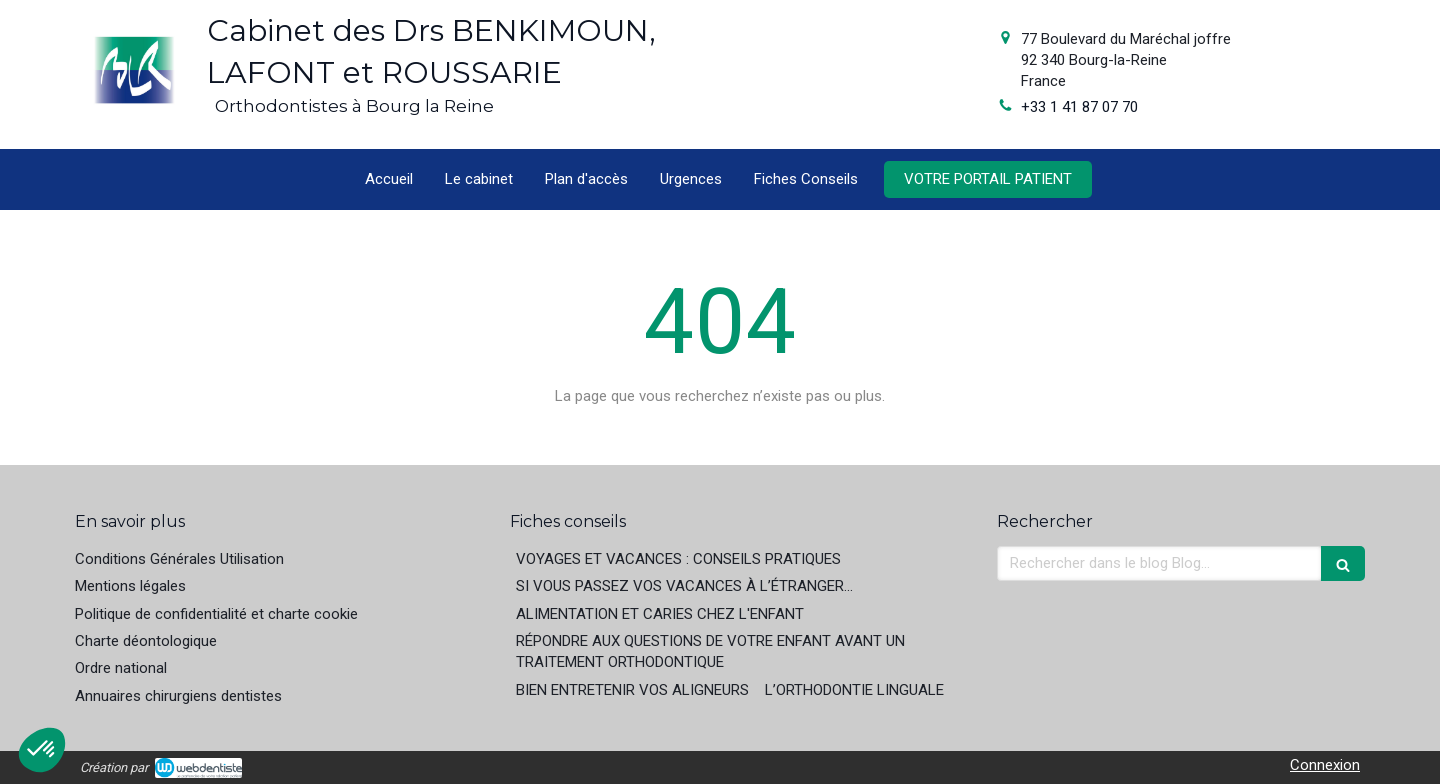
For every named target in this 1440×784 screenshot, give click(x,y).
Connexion (1325, 765)
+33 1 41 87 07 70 (1079, 107)
